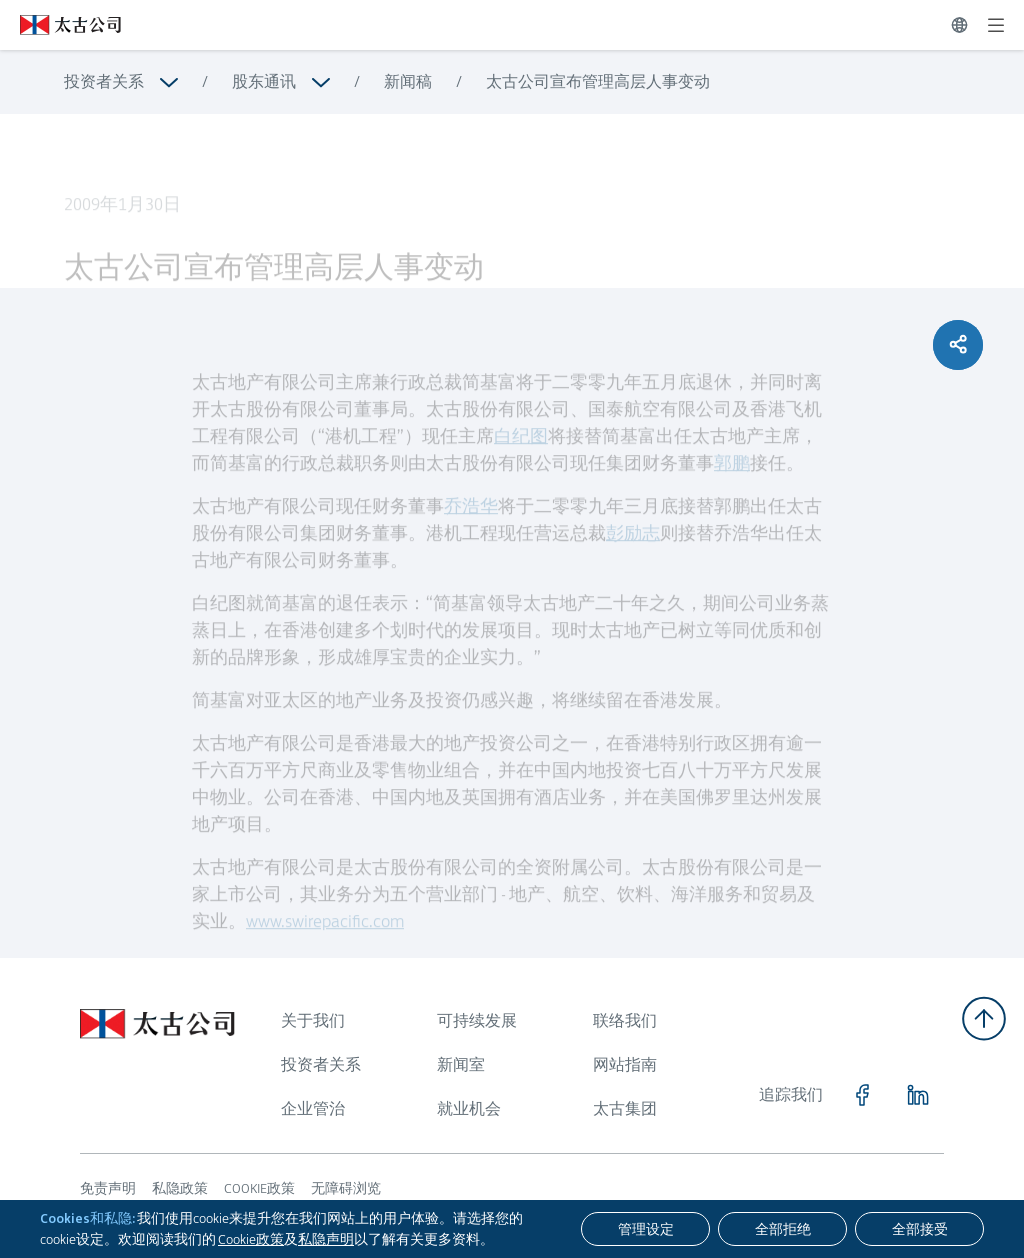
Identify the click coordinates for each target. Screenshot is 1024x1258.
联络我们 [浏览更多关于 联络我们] (625, 1020)
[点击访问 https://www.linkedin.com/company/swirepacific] (918, 1095)
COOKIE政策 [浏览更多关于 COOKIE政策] (259, 1188)
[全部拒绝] (782, 1229)
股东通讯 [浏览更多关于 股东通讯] (264, 81)
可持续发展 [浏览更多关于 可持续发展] (477, 1020)
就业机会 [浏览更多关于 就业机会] (469, 1108)
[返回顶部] (984, 1018)
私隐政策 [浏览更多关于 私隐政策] (180, 1188)
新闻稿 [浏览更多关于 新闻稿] (408, 81)
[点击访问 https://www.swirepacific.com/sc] (60, 25)
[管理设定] (645, 1229)
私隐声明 (326, 1239)
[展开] (996, 25)
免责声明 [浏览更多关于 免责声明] (108, 1188)
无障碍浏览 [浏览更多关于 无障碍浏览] (346, 1188)
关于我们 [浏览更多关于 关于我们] (313, 1020)
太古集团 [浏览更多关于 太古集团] (625, 1108)
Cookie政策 (251, 1239)
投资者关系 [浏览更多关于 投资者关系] (104, 81)
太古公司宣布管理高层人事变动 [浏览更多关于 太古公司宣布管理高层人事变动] (598, 81)
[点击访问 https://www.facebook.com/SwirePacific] (862, 1095)
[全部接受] (919, 1229)
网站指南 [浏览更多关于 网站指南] (625, 1064)
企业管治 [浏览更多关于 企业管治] (313, 1108)
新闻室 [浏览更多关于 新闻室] (461, 1064)
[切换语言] (959, 25)
